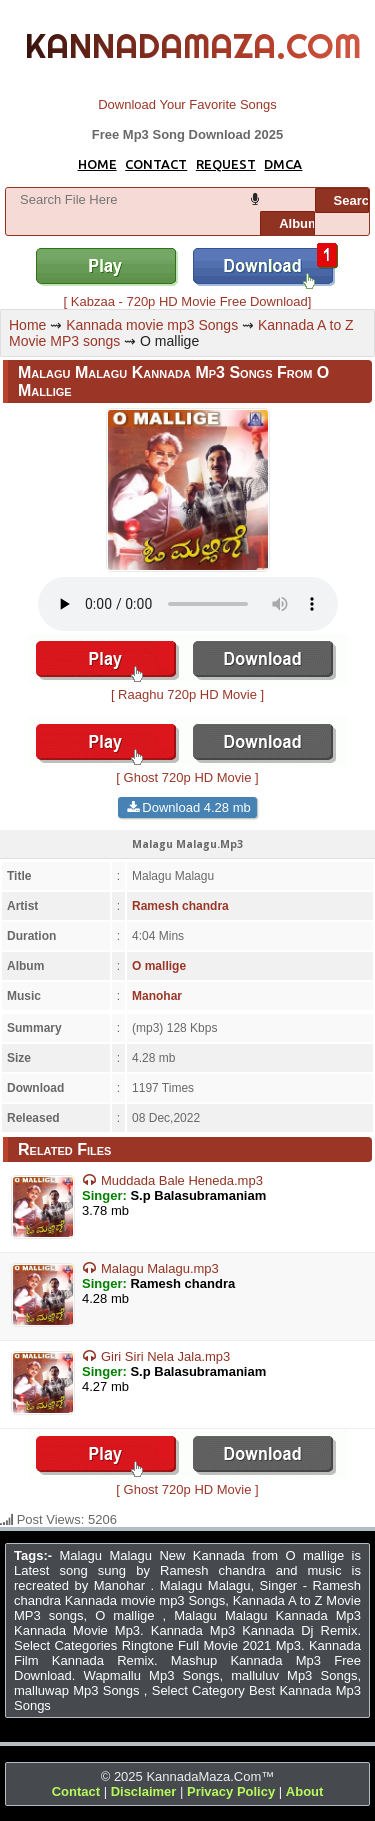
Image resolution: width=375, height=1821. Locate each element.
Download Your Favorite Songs (187, 104)
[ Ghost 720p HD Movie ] (188, 770)
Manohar (157, 996)
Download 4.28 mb (196, 807)
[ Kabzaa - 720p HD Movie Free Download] (188, 294)
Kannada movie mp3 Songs (152, 325)
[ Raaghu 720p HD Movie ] (188, 687)
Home (27, 325)
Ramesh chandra (180, 906)
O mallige (159, 966)
